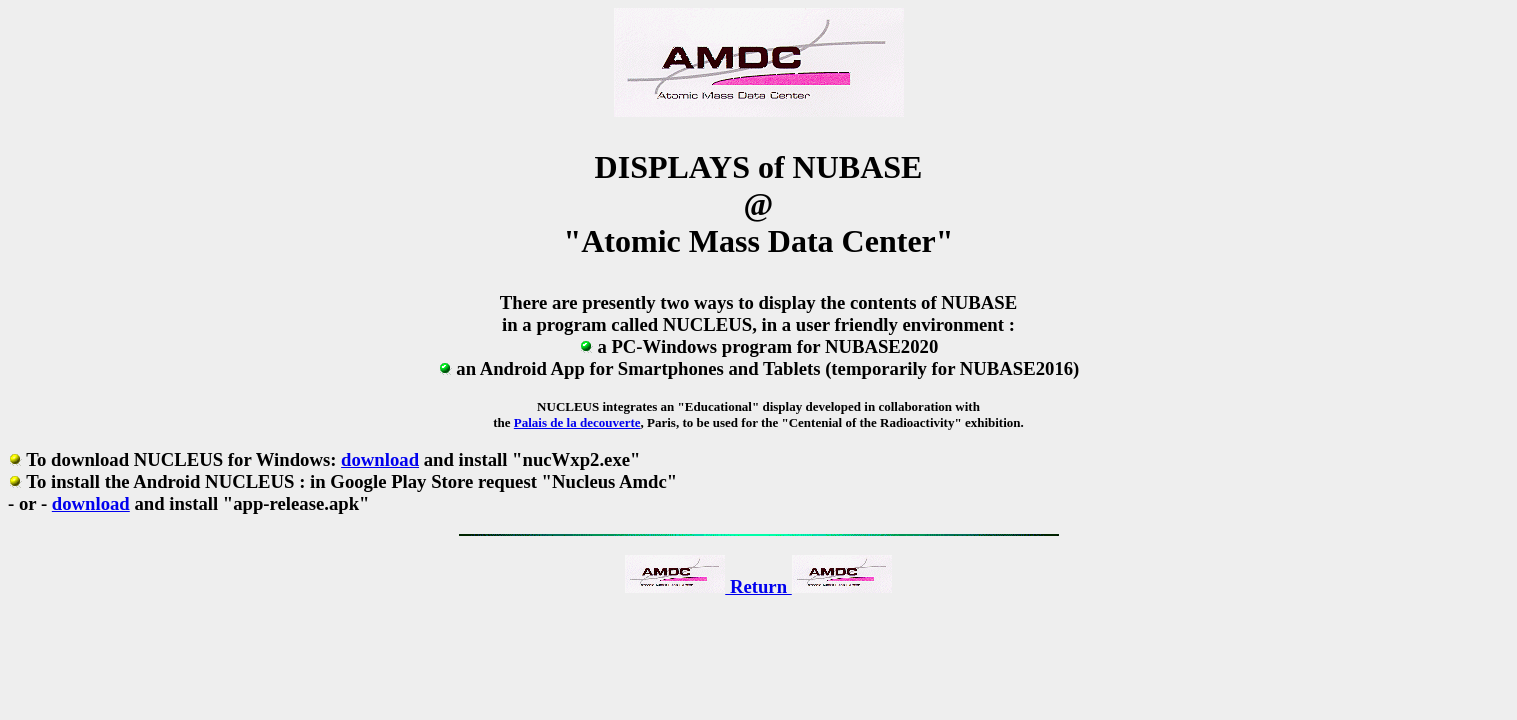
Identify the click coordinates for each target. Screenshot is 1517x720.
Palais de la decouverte (577, 422)
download (380, 459)
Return (758, 586)
